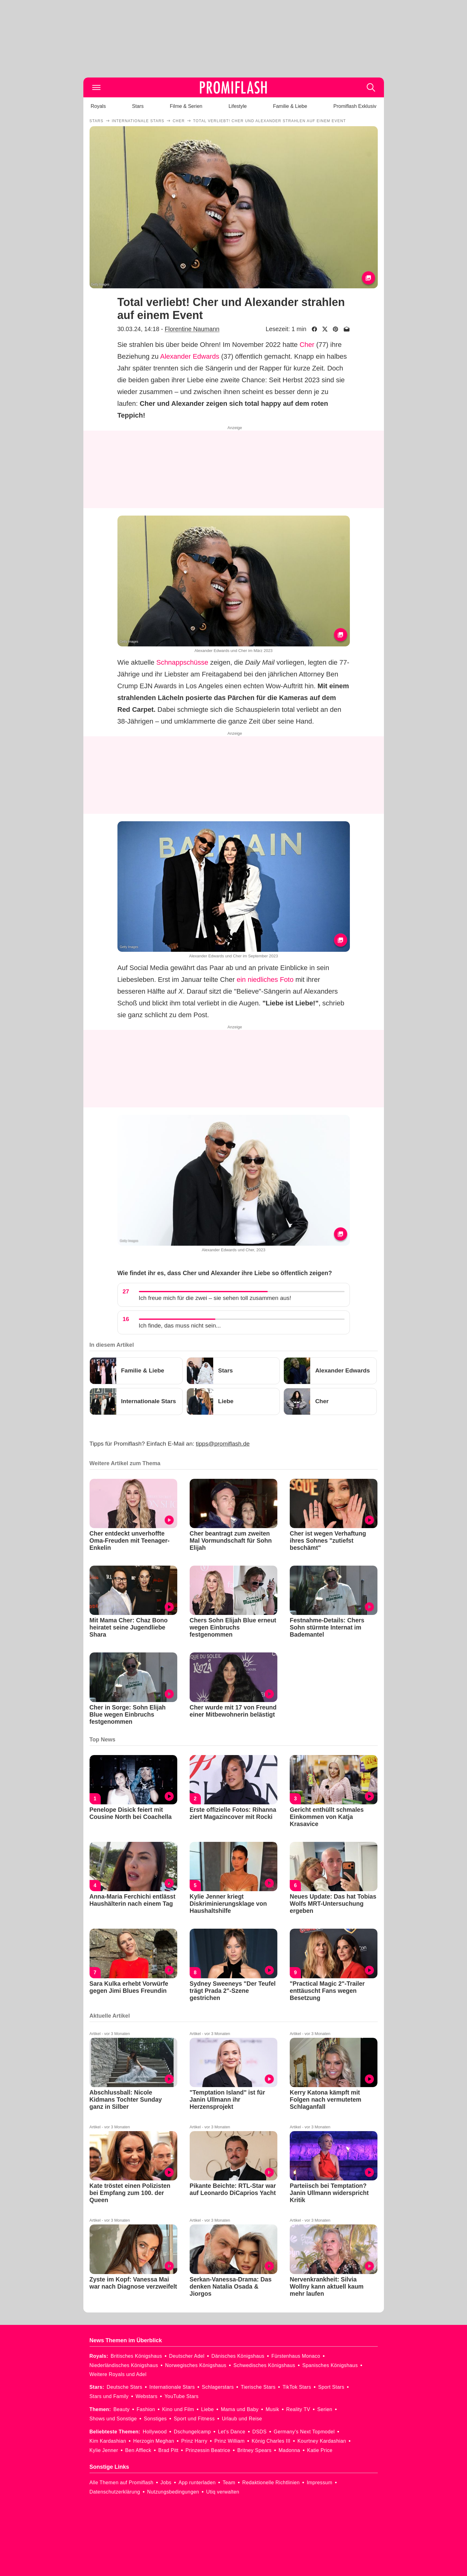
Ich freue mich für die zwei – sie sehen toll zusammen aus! (215, 1298)
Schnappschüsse (182, 662)
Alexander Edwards (189, 356)
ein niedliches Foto (265, 979)
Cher (307, 344)
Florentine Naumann (192, 329)
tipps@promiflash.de (222, 1443)
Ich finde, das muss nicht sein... (180, 1325)
